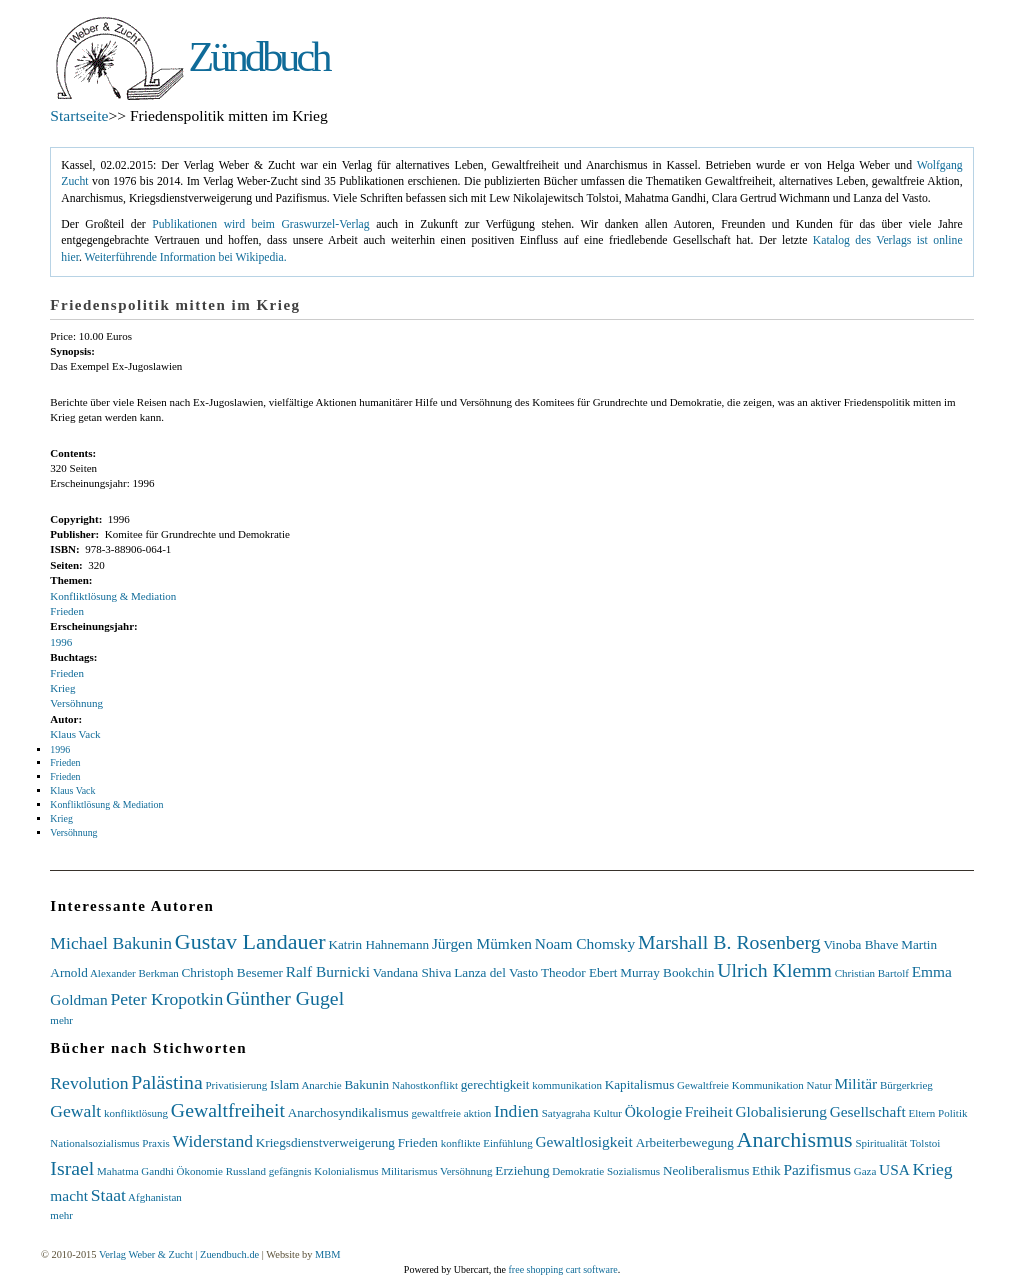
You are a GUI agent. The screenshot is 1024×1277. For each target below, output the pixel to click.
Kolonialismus (346, 1171)
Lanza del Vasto (496, 972)
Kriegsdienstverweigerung (325, 1142)
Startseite (79, 115)
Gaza (865, 1171)
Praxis (156, 1143)
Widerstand (213, 1141)
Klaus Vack (75, 734)
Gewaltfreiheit (228, 1110)
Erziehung (522, 1170)
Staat (108, 1195)
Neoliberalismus (706, 1170)
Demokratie (578, 1171)
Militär (855, 1083)
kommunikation (567, 1085)
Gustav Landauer (250, 941)
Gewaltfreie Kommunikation (740, 1085)
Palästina (166, 1082)
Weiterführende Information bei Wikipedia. (186, 257)
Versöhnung (76, 703)
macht (69, 1195)
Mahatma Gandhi (135, 1171)
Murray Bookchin (667, 972)
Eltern (921, 1113)
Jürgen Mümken (482, 943)
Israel (72, 1168)
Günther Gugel (285, 998)
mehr (61, 1020)
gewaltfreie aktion (451, 1113)
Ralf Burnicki (328, 971)
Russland (246, 1171)
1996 (61, 642)
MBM (327, 1254)
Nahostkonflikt (425, 1085)
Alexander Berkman (134, 973)
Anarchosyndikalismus (348, 1112)
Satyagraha (566, 1113)
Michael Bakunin (111, 943)
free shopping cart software (563, 1269)
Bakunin (366, 1084)
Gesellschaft (868, 1111)
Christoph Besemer (232, 972)
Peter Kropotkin (166, 999)
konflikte (461, 1143)
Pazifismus (817, 1169)
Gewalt (75, 1111)
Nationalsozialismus (94, 1143)
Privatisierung (236, 1085)
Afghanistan (155, 1197)
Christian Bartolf (872, 973)
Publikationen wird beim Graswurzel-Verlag (260, 224)
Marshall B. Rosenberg (729, 942)
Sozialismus (633, 1171)
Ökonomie (199, 1171)
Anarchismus (795, 1139)
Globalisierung (780, 1111)
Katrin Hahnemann (378, 944)
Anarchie (321, 1085)
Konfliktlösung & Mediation (113, 596)
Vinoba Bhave (860, 944)
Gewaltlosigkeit (583, 1141)
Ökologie (653, 1111)
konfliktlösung (136, 1113)
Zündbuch (259, 57)
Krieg (62, 688)
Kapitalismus (640, 1084)
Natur (819, 1085)
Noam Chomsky (585, 943)
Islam (284, 1084)
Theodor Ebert (579, 972)
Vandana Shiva (412, 972)
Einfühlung (508, 1143)
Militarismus (409, 1171)
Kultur (607, 1113)
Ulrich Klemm (774, 970)
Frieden (67, 611)
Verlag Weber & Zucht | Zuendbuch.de (179, 1254)
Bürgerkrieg (906, 1085)
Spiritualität (881, 1143)
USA (894, 1169)
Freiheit (709, 1111)
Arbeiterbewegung (685, 1142)
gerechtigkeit (495, 1084)
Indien (516, 1111)
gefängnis (290, 1171)
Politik (952, 1113)
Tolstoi (925, 1143)
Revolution (89, 1083)
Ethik (766, 1170)
